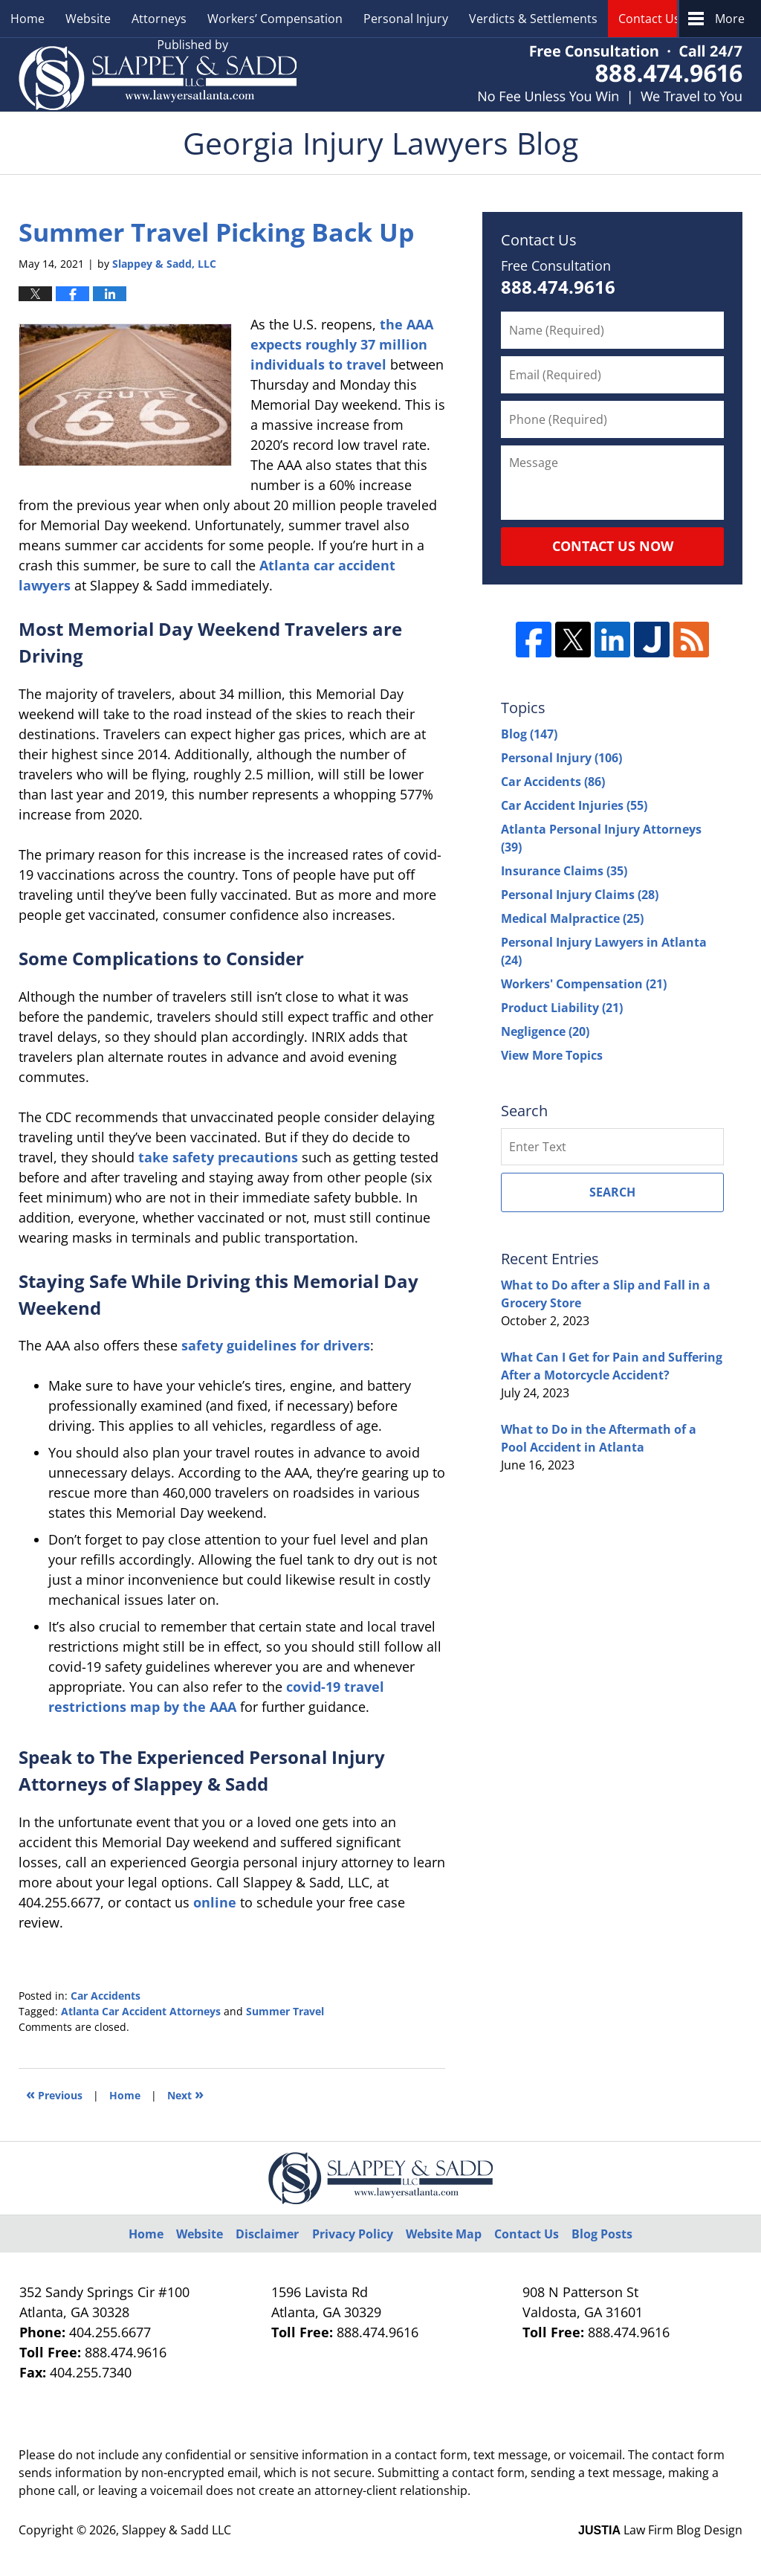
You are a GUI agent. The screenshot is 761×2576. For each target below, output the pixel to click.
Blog (529, 734)
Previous (54, 2094)
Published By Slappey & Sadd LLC (610, 75)
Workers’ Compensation (275, 18)
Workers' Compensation (584, 984)
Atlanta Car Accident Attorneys (141, 2011)
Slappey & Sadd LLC (176, 2530)
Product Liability (562, 1007)
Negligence (545, 1031)
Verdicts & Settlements (533, 18)
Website (88, 18)
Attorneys (159, 18)
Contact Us (649, 18)
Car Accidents (105, 1996)
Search (612, 1192)
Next (185, 2094)
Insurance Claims (564, 871)
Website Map (444, 2234)
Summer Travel (285, 2011)
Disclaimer (267, 2234)
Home (27, 18)
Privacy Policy (352, 2234)
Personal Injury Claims (579, 894)
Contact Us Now (612, 546)
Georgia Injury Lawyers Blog (158, 74)
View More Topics (552, 1055)
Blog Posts (601, 2234)
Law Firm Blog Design (660, 2530)
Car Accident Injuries (574, 805)
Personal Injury (405, 18)
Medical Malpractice (572, 918)
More (730, 18)
